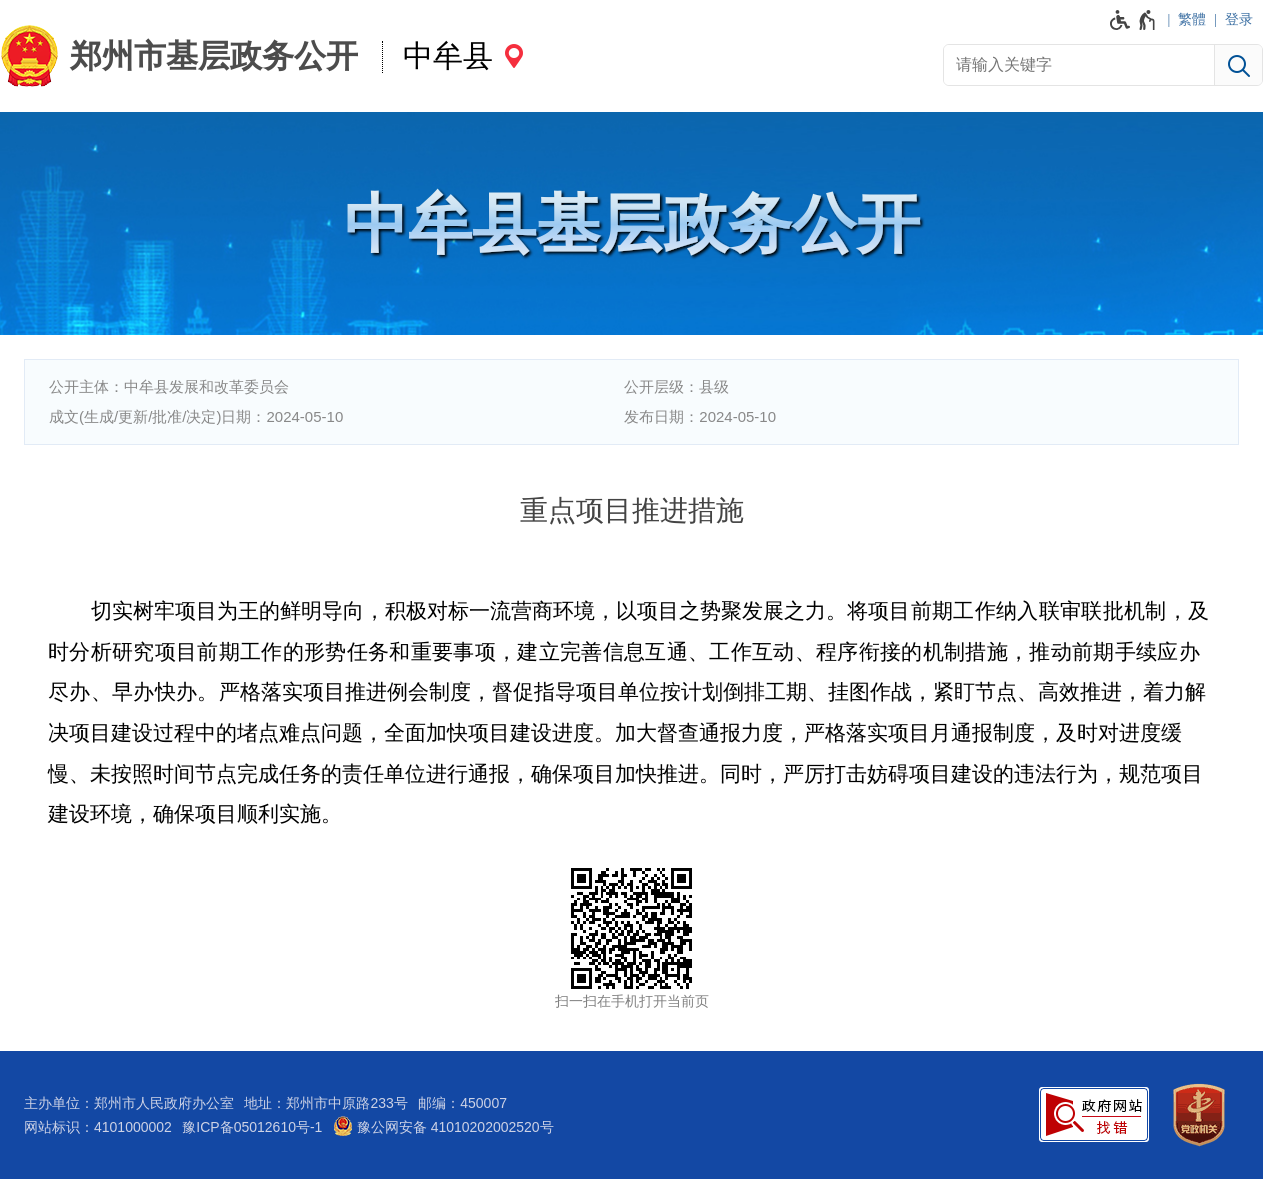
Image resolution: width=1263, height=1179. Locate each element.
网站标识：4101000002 (98, 1127)
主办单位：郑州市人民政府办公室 (129, 1103)
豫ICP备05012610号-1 (252, 1127)
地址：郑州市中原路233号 (325, 1103)
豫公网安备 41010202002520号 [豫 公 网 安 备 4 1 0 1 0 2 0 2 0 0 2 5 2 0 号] (443, 1126)
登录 (1239, 19)
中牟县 (448, 55)
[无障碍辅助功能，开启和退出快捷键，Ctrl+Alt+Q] (1133, 20)
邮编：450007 (462, 1103)
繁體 (1192, 19)
